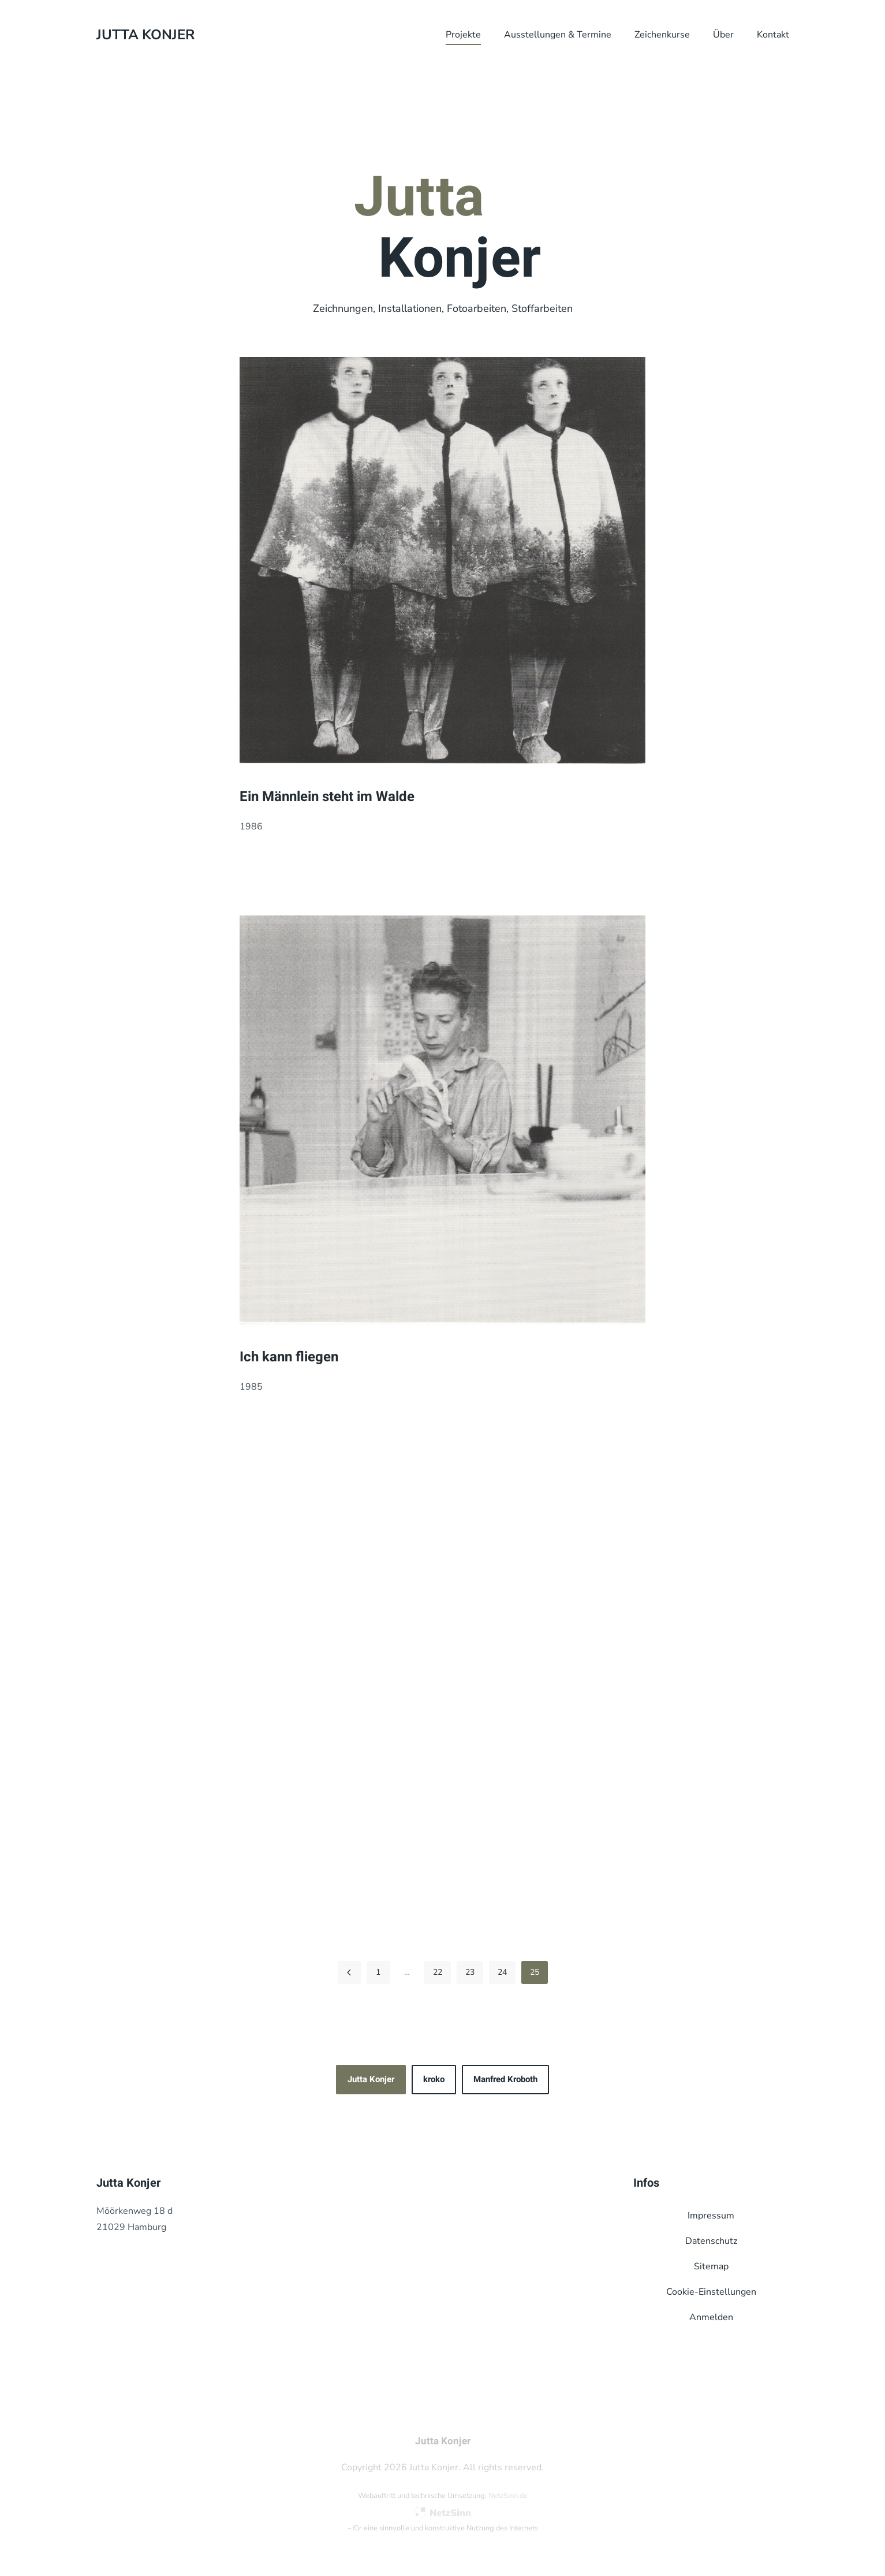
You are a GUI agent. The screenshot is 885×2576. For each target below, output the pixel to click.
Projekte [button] (463, 34)
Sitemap (711, 2266)
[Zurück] (349, 1972)
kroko (434, 2079)
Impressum (711, 2215)
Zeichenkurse (662, 34)
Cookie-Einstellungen (711, 2291)
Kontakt (773, 34)
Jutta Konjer (371, 2079)
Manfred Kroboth (505, 2079)
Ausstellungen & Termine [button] (557, 34)
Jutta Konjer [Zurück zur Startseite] (145, 34)
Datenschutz (711, 2241)
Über (723, 34)
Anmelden (711, 2317)
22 (437, 1972)
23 (470, 1972)
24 (502, 1972)
